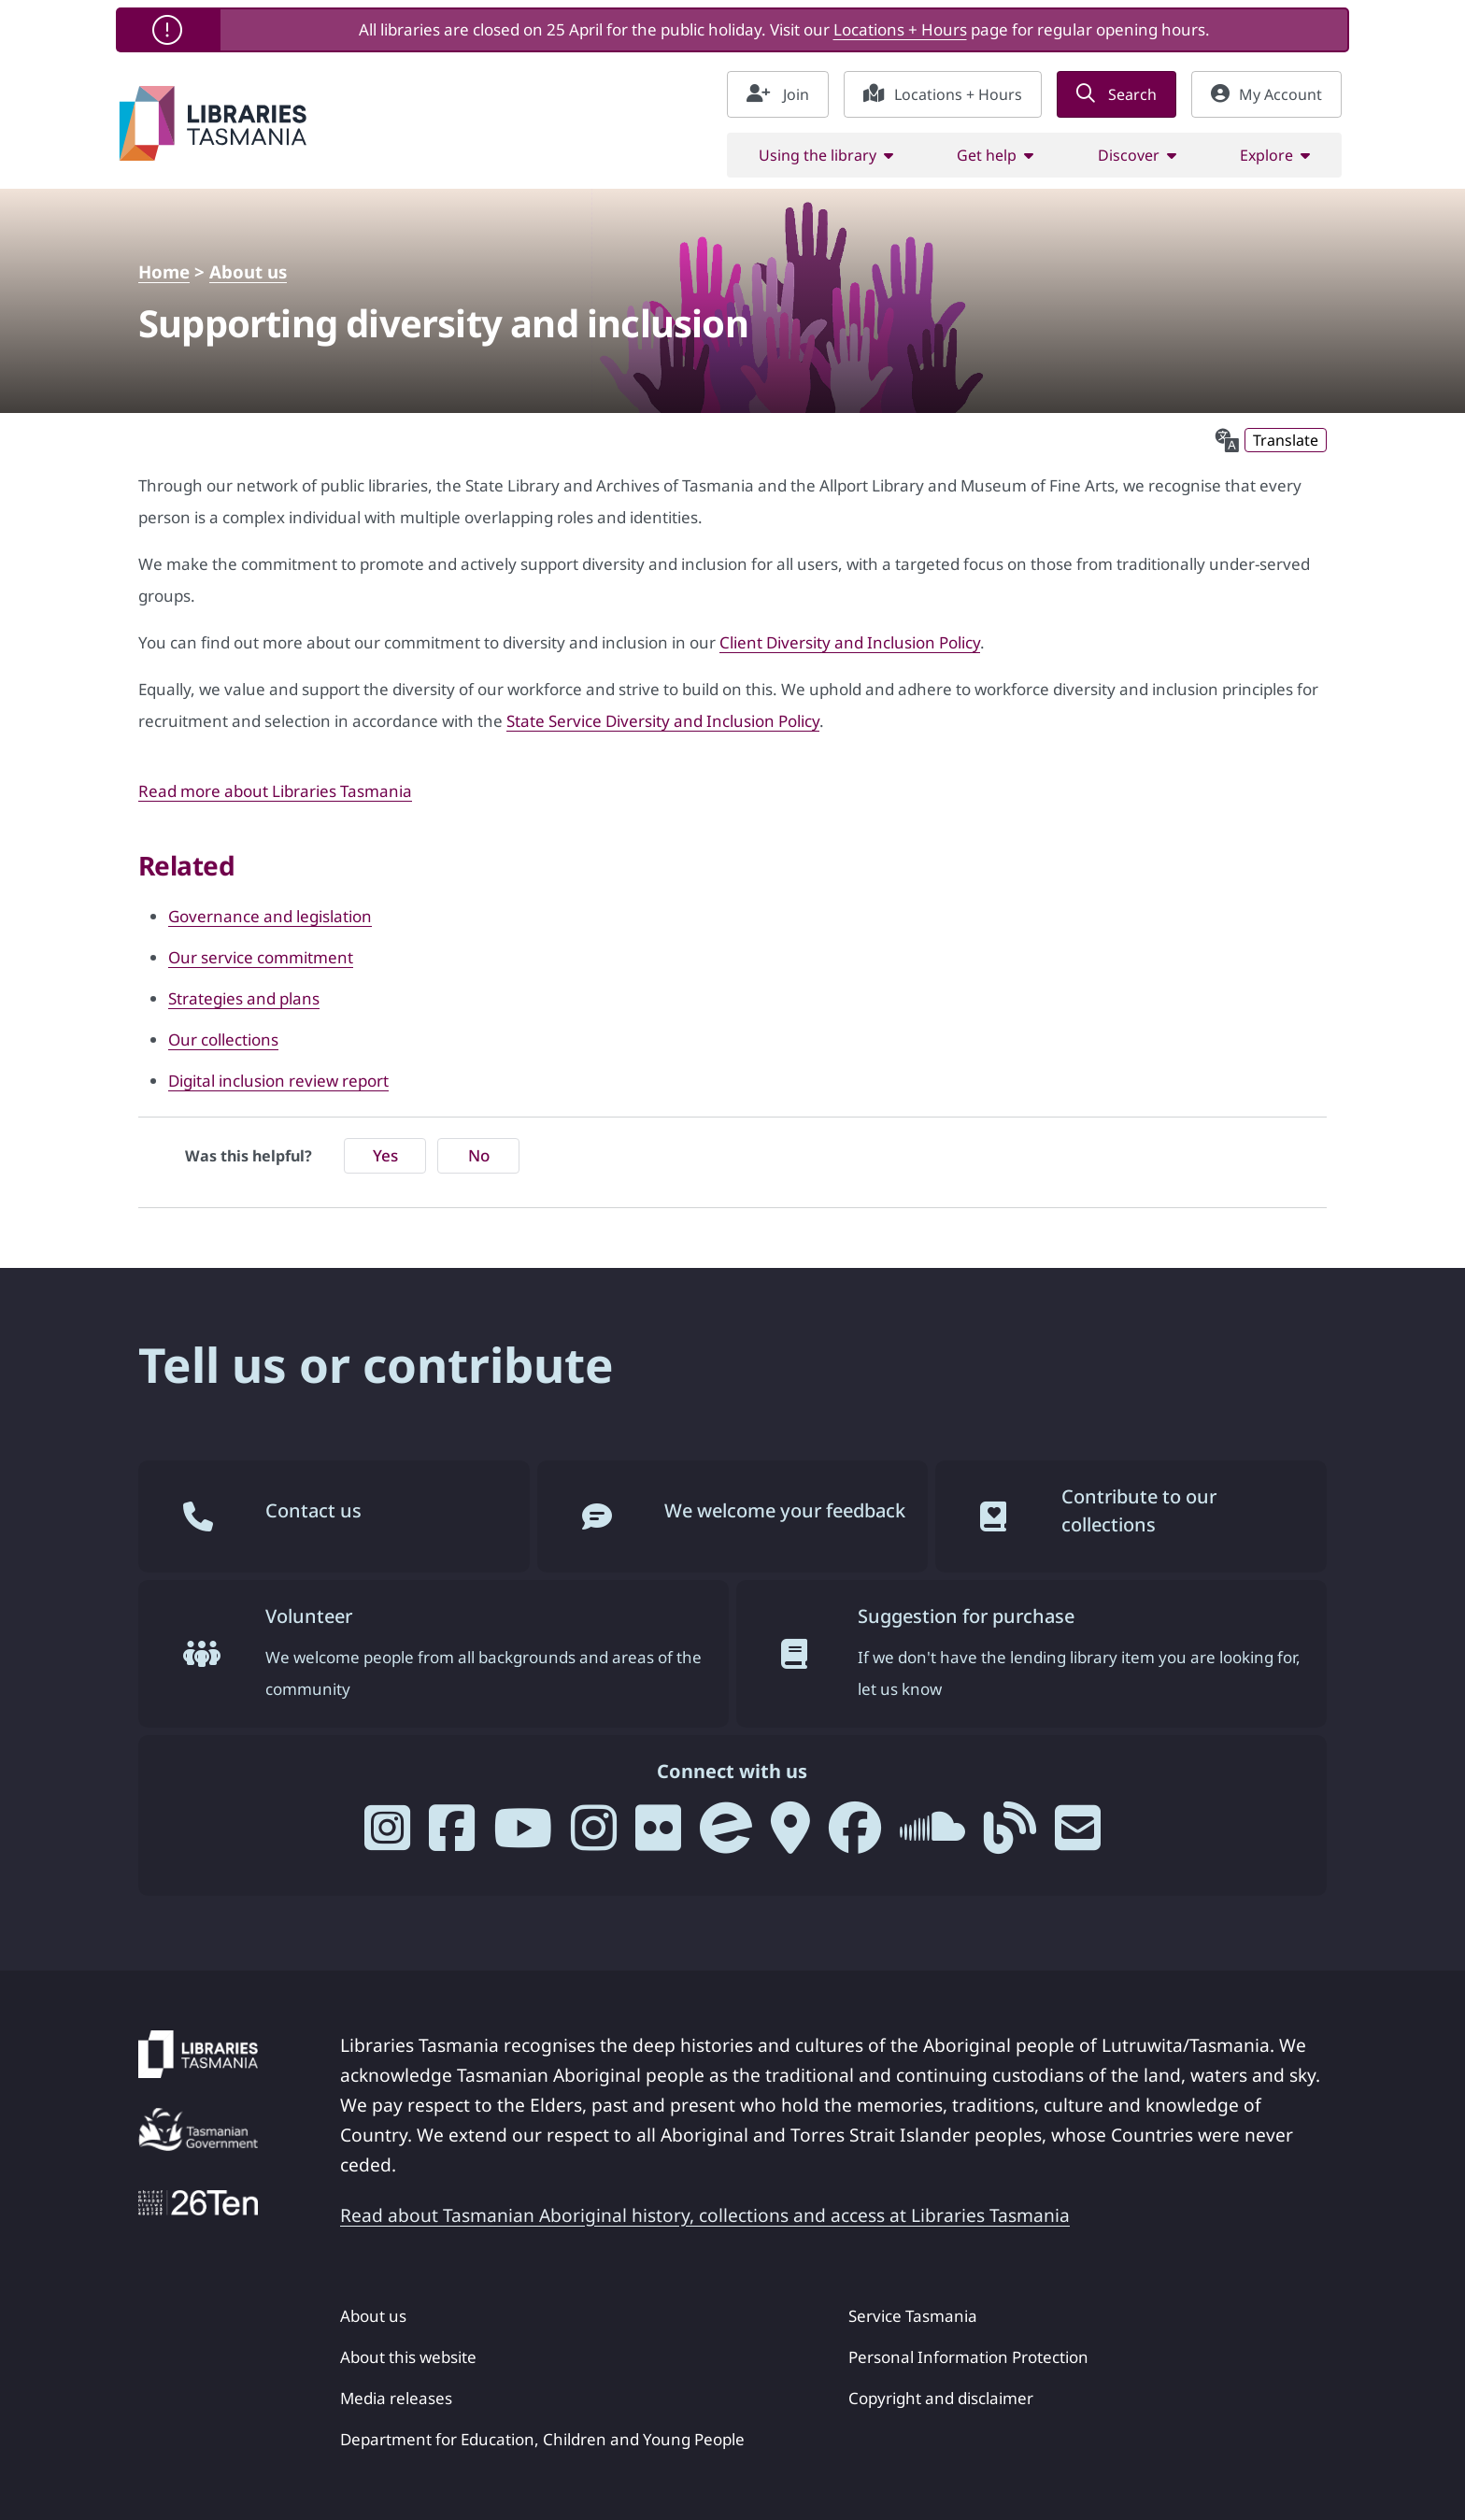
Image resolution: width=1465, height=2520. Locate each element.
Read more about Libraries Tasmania (275, 791)
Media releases (396, 2398)
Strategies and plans (244, 998)
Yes (385, 1155)
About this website (408, 2357)
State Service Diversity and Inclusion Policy (662, 721)
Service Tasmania (912, 2316)
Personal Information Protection (968, 2357)
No (479, 1155)
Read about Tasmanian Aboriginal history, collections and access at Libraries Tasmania (705, 2215)
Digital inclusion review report (278, 1080)
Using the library (817, 155)
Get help (987, 155)
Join (778, 94)
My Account (1266, 94)
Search (1116, 94)
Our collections (223, 1039)
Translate (1285, 440)
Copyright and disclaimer (940, 2398)
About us (248, 271)
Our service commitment (260, 957)
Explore (1266, 155)
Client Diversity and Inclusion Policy (849, 642)
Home (164, 271)
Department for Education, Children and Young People (542, 2439)
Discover (1128, 155)
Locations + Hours (900, 29)
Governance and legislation (270, 916)
